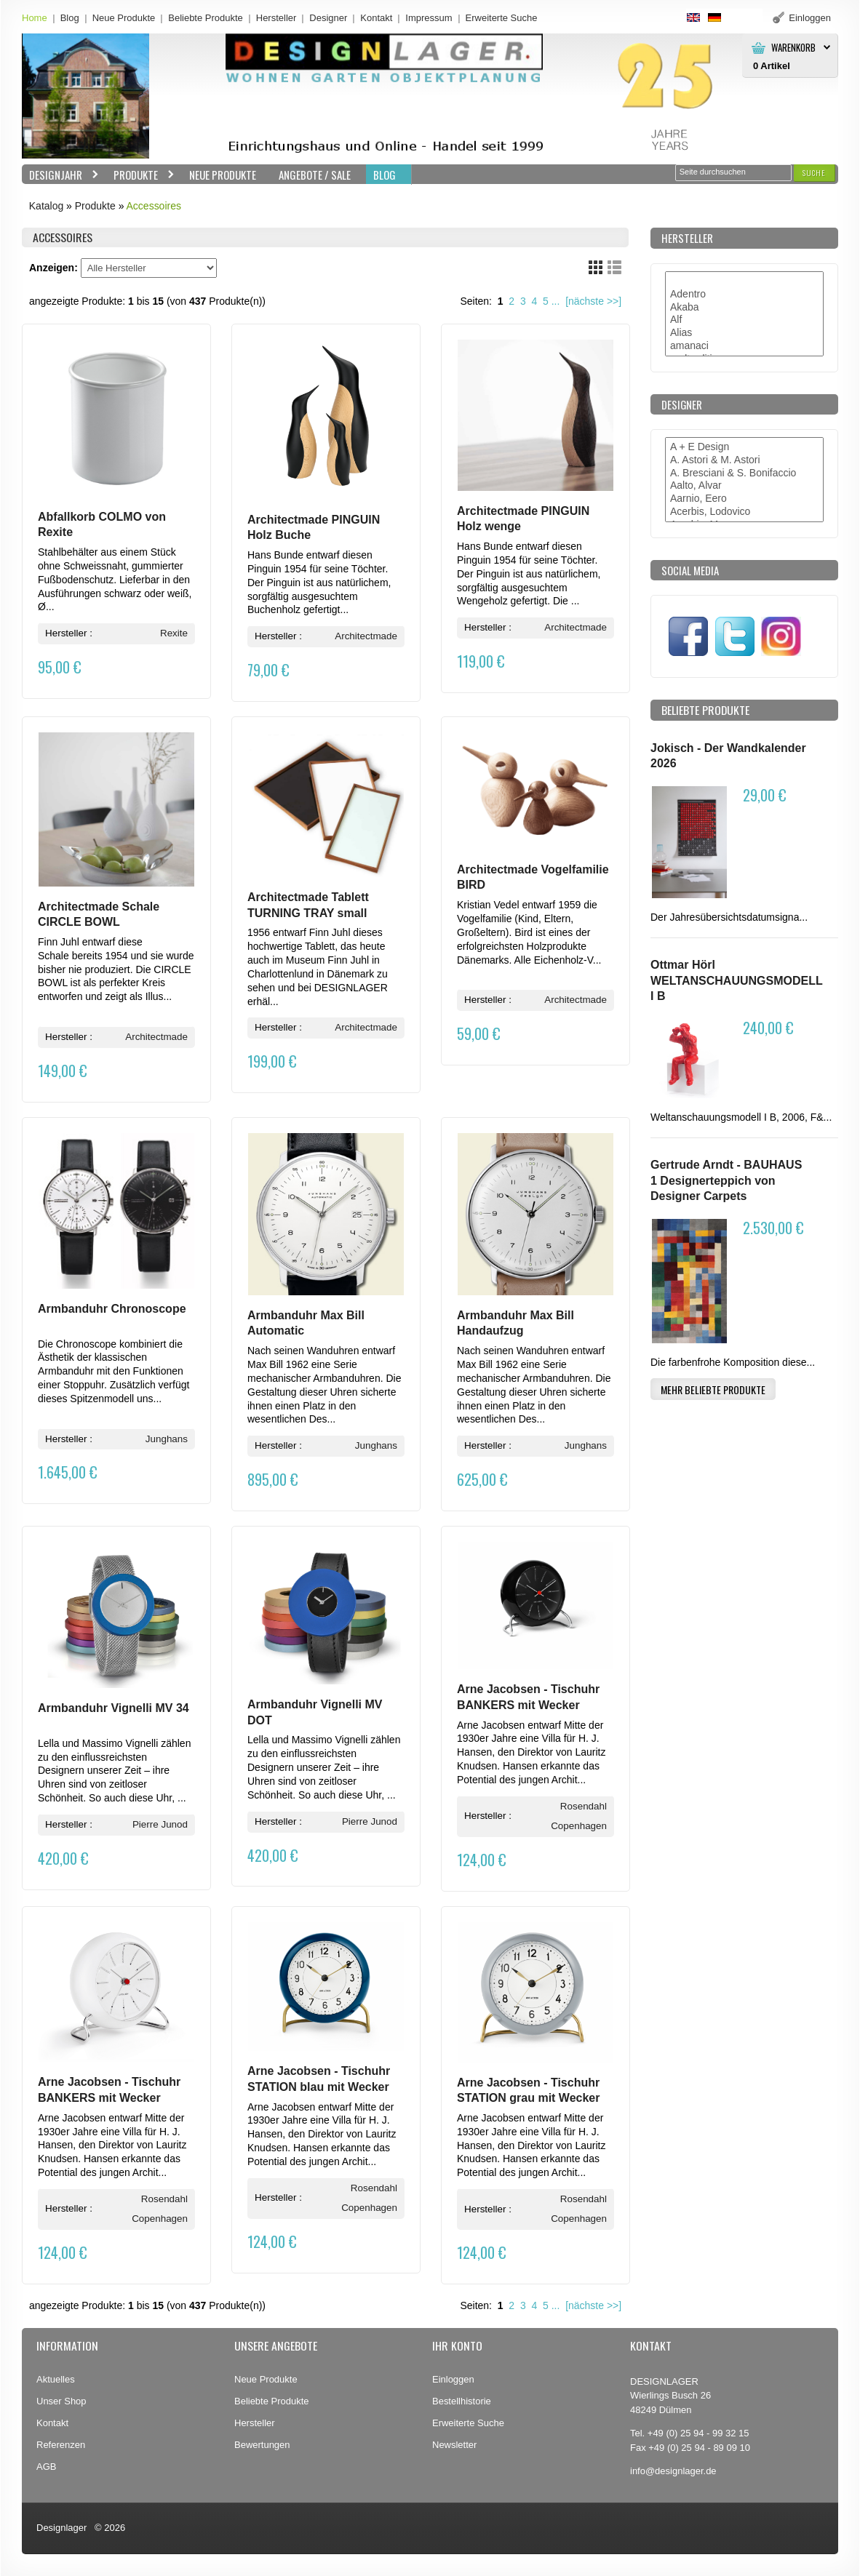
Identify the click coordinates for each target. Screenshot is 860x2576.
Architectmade (366, 636)
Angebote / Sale (315, 175)
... (556, 301)
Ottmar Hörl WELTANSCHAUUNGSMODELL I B (736, 980)
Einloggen (453, 2379)
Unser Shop (61, 2401)
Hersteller (276, 17)
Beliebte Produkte (205, 17)
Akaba (744, 307)
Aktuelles (55, 2379)
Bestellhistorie (461, 2401)
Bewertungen (262, 2444)
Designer (328, 17)
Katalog (46, 206)
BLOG (384, 175)
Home (34, 17)
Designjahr (60, 175)
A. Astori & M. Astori (744, 460)
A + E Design (744, 447)
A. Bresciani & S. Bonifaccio (744, 473)
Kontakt (376, 17)
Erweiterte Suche (468, 2422)
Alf (744, 320)
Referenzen (60, 2444)
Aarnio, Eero (744, 498)
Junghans (167, 1438)
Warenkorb (793, 48)
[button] (814, 172)
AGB (46, 2466)
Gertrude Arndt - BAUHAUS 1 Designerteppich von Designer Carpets (726, 1180)
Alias (744, 333)
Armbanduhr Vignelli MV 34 (113, 1708)
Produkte (140, 175)
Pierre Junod (160, 1824)
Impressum (428, 17)
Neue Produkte (124, 17)
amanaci (744, 346)
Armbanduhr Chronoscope (112, 1309)
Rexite (174, 633)
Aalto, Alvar (744, 485)
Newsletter (454, 2444)
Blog (69, 17)
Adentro (744, 294)
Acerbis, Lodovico (744, 512)
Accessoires (154, 206)
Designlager (61, 2527)
